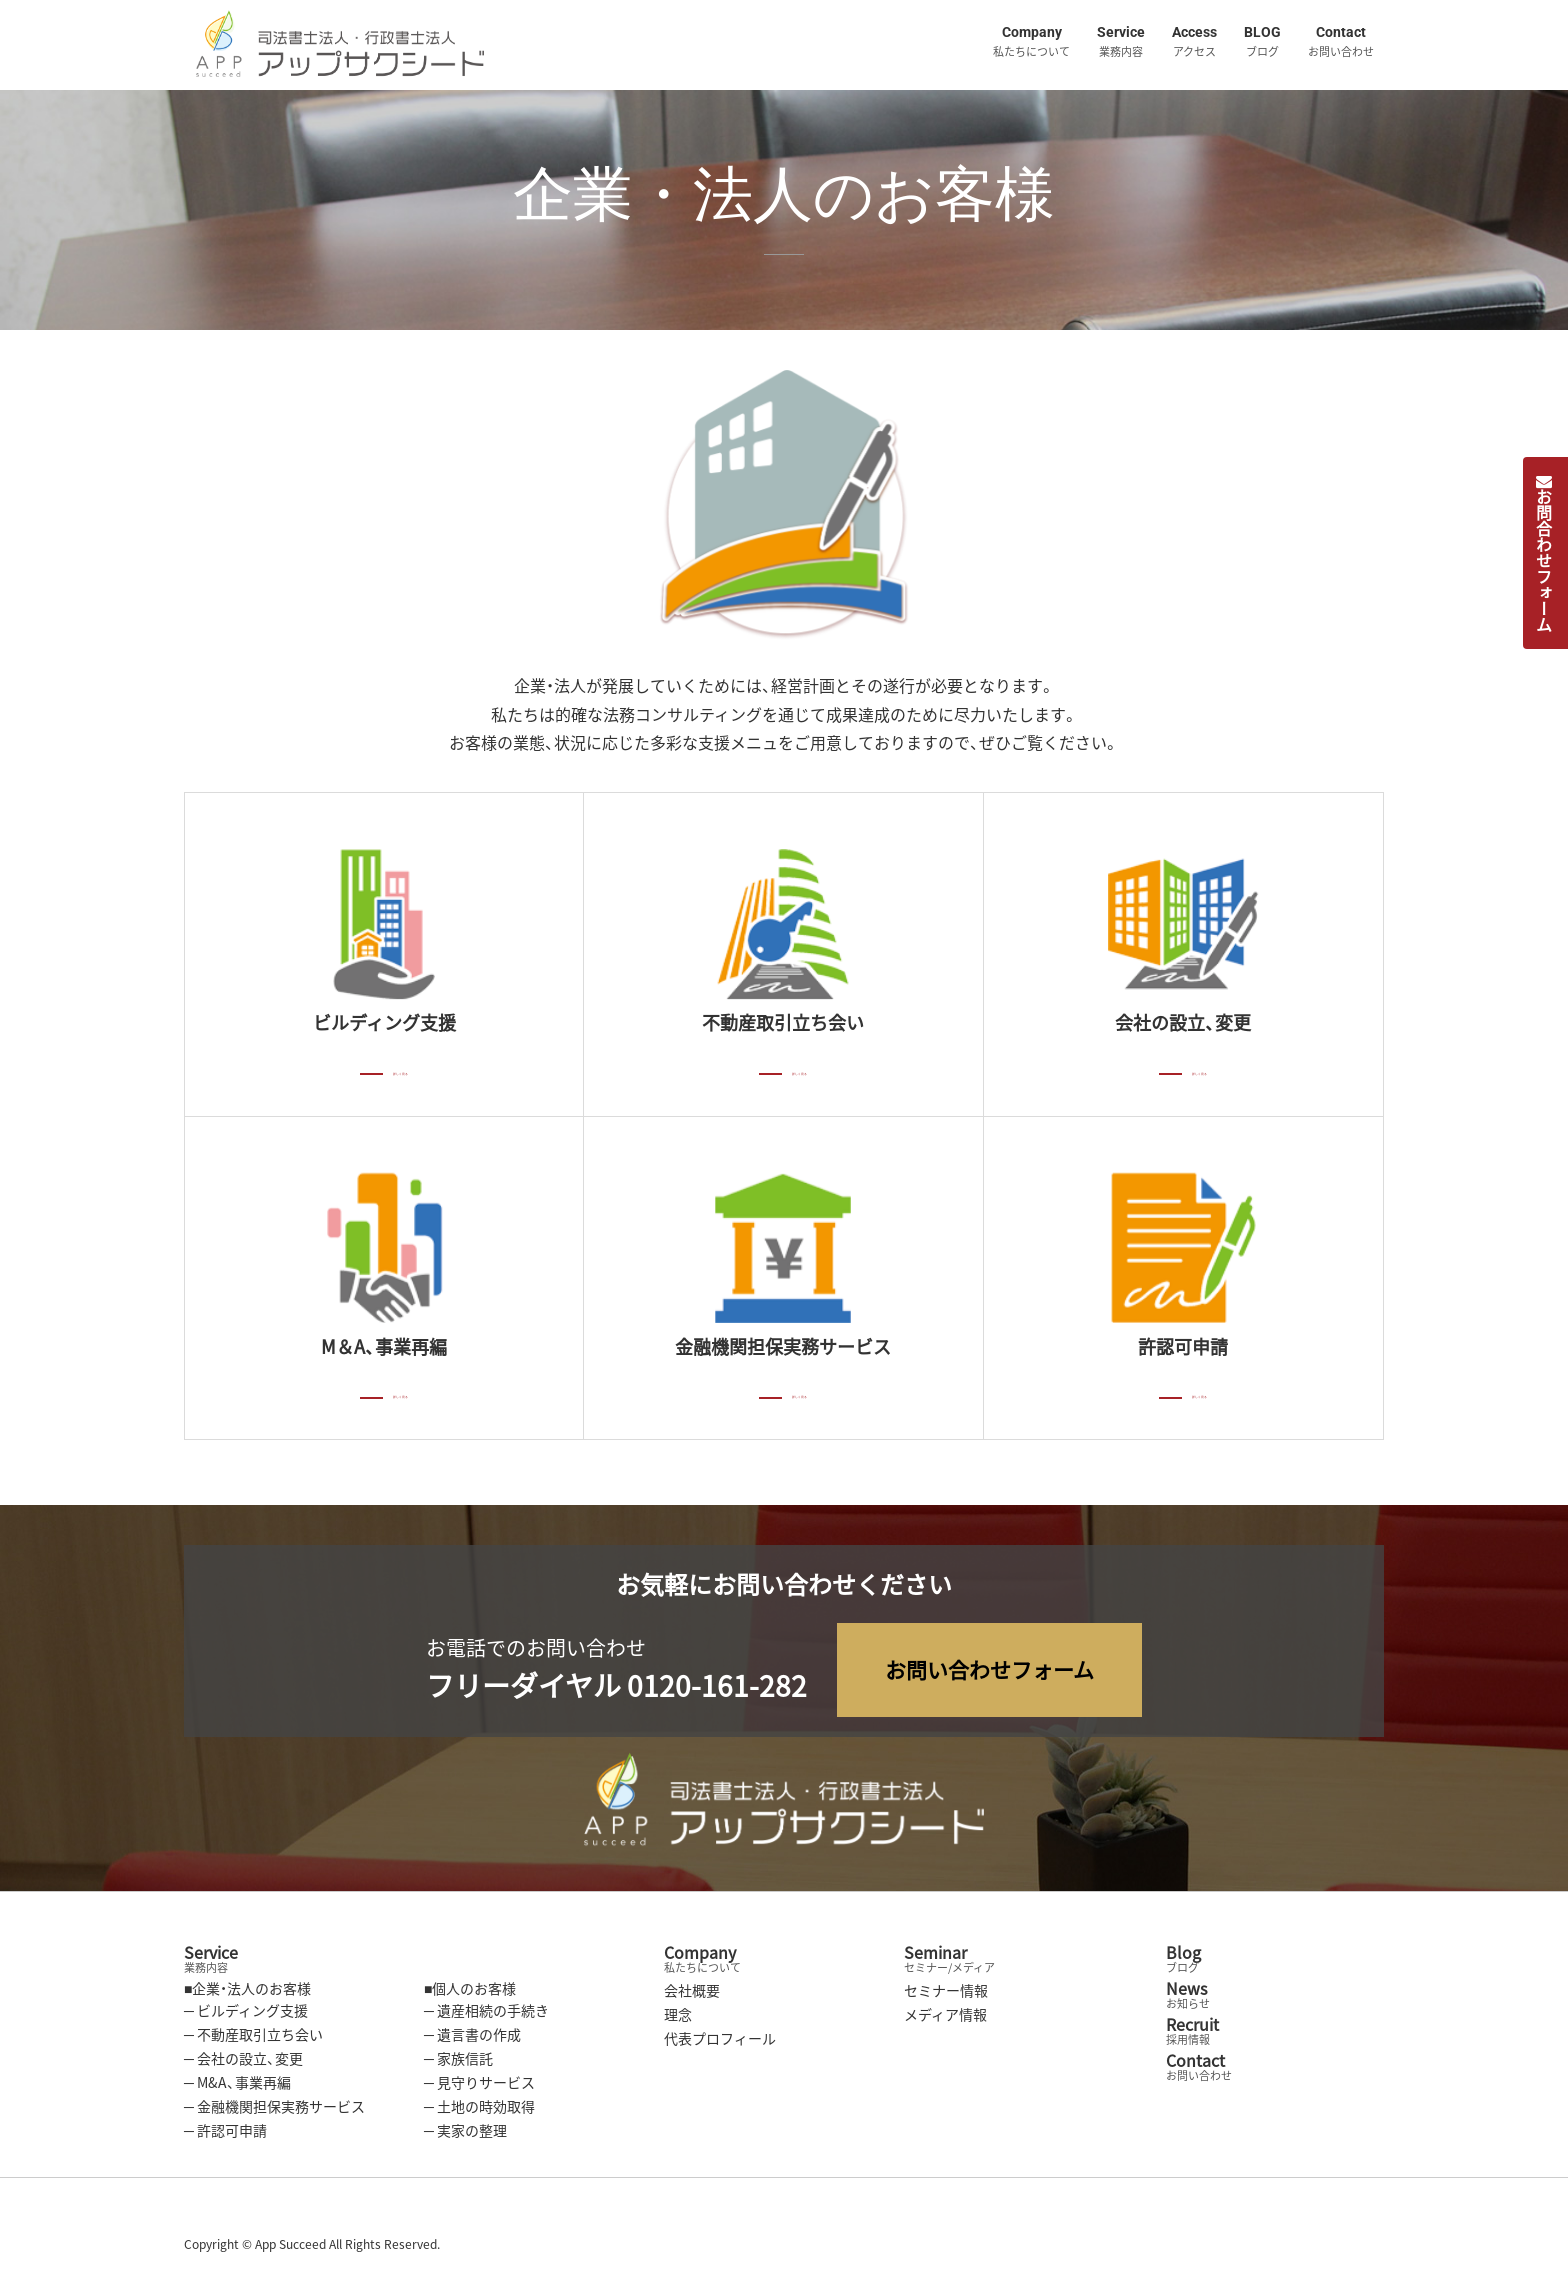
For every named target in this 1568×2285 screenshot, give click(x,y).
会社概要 (692, 1995)
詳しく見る (401, 1070)
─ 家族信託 (458, 2063)
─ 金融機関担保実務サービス (274, 2111)
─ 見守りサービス (479, 2087)
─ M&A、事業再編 (237, 2087)
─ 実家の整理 (465, 2135)
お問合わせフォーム (1544, 553)
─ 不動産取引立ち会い (253, 2039)
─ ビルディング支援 (246, 2015)
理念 (678, 2019)
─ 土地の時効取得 (479, 2111)
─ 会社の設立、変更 (243, 2063)
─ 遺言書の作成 (472, 2039)
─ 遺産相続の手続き (486, 2015)
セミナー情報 (946, 1995)
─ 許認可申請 (225, 2135)
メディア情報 (945, 2019)
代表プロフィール (720, 2043)
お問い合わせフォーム (989, 1674)
